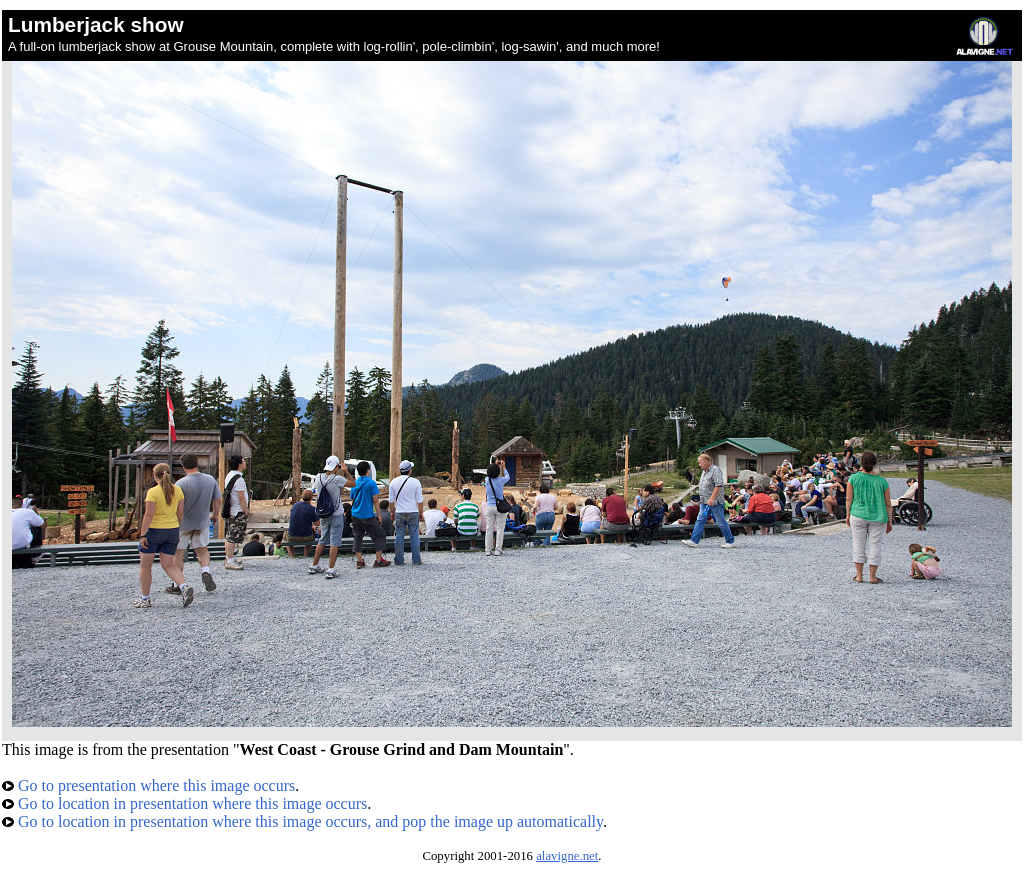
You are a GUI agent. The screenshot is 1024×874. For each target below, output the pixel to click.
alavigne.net (567, 856)
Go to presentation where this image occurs (148, 785)
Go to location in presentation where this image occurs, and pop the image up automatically (302, 821)
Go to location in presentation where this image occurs (184, 803)
